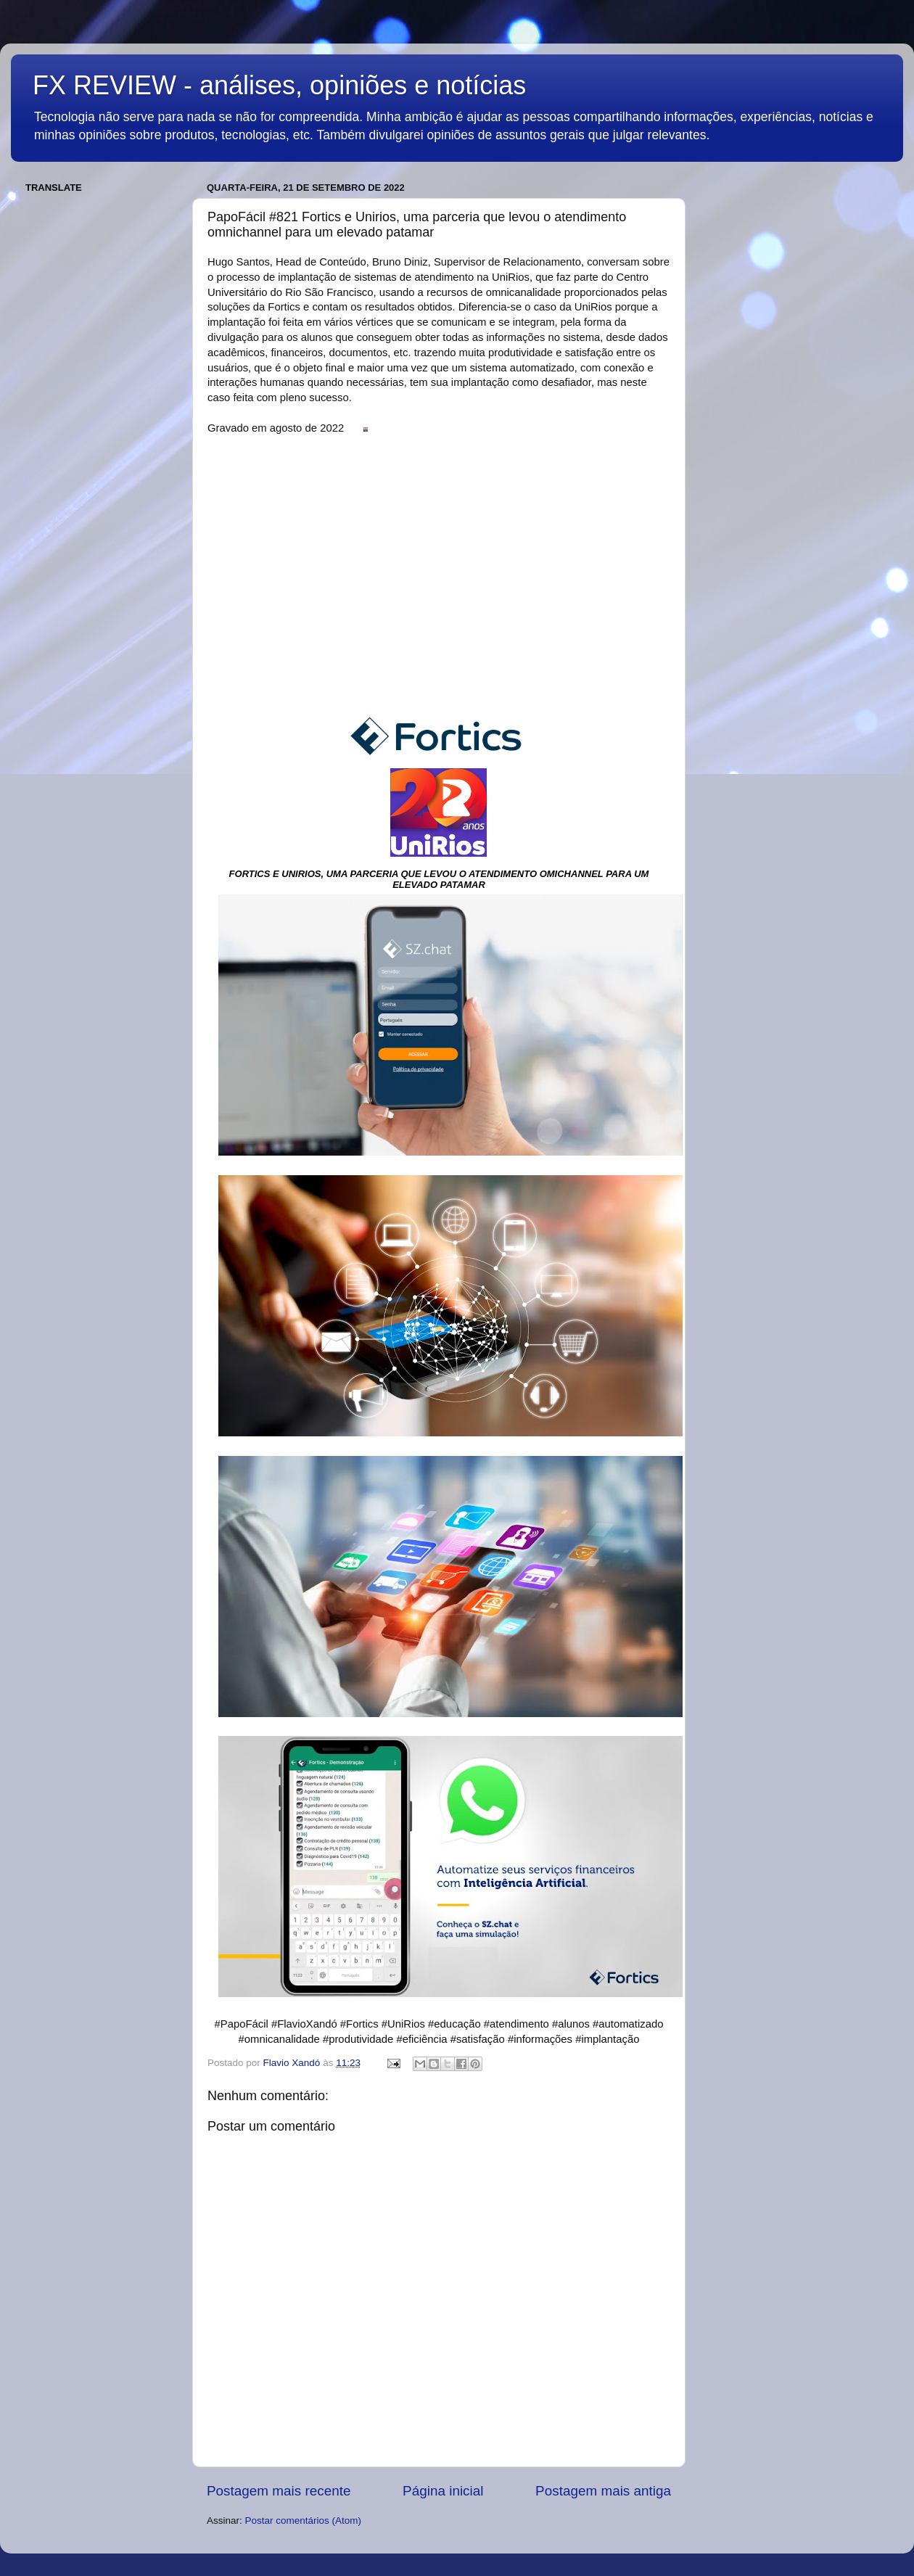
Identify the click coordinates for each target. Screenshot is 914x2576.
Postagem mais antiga (603, 2490)
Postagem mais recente (278, 2490)
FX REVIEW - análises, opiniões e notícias (279, 85)
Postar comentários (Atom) (303, 2520)
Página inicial (443, 2490)
